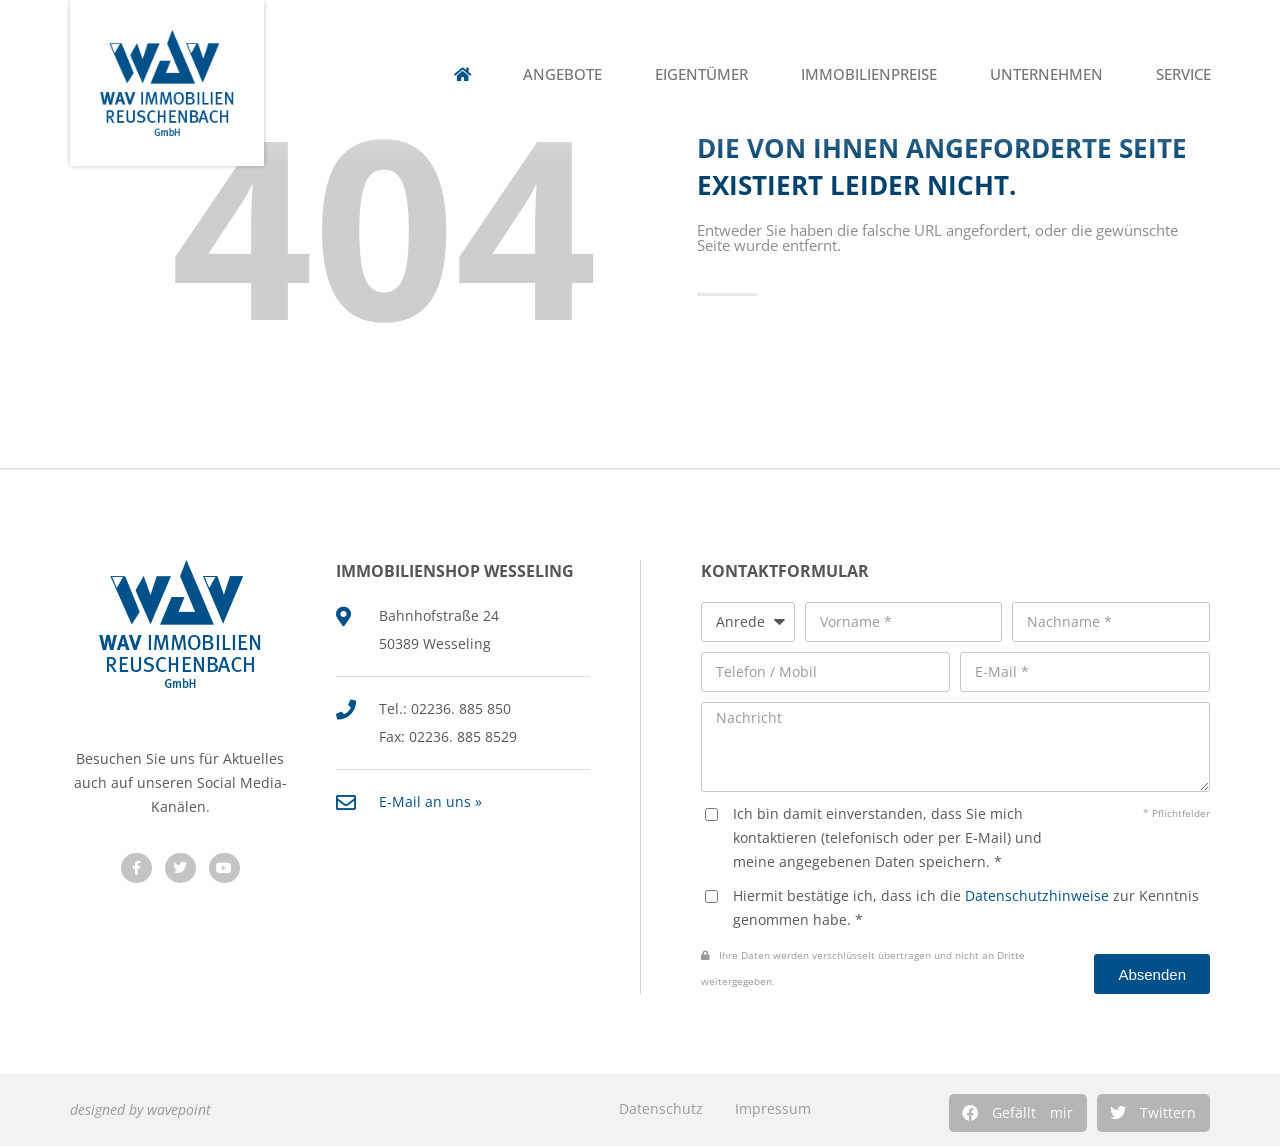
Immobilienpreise (869, 74)
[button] (1018, 1113)
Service (1183, 74)
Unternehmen (1046, 74)
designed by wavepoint (140, 1109)
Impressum (773, 1108)
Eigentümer (701, 74)
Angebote (562, 74)
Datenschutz (661, 1108)
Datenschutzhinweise (1037, 895)
